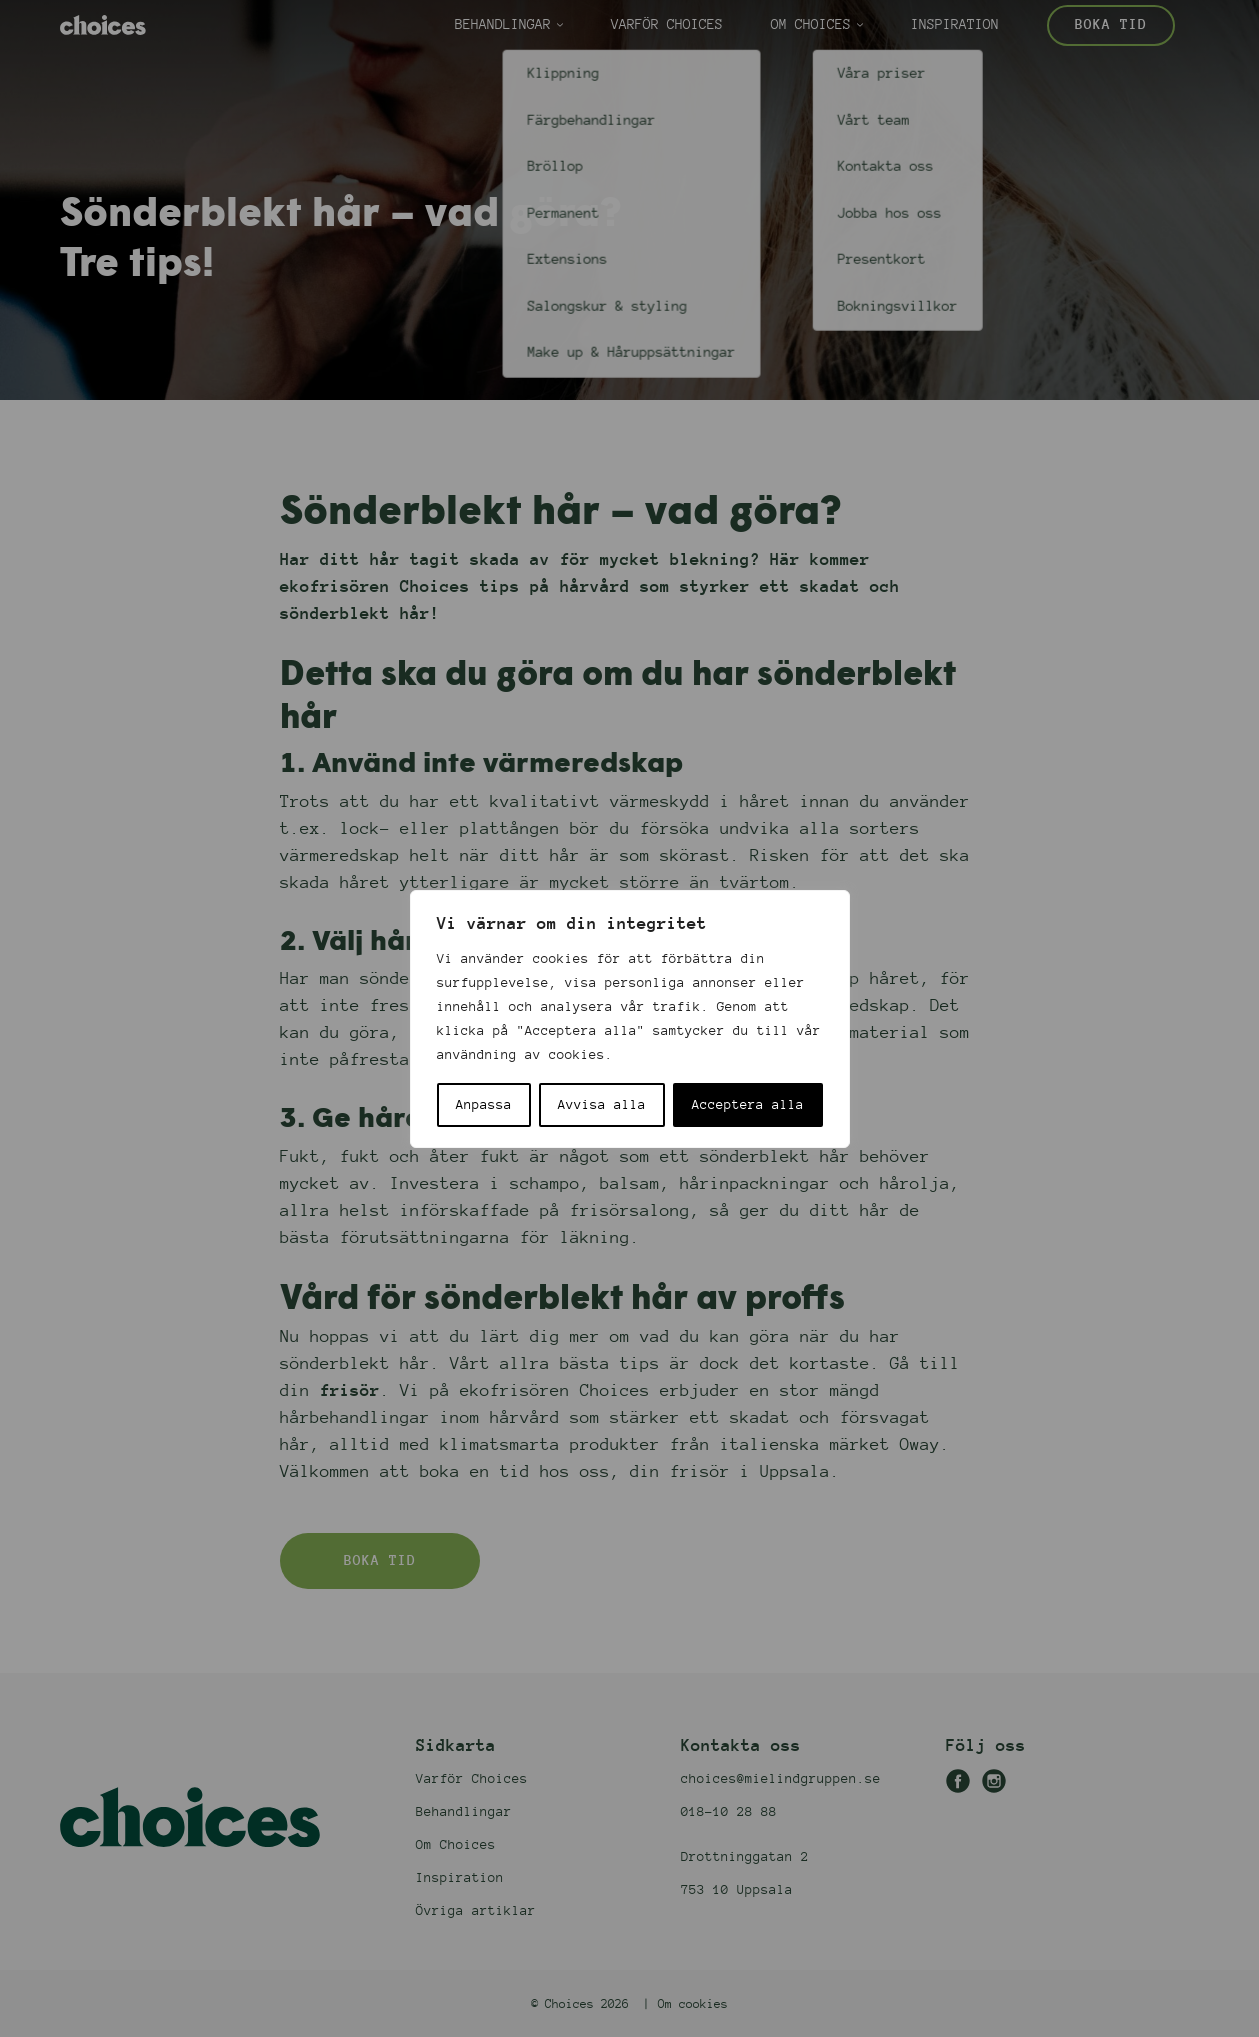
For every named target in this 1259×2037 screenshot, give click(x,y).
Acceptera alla (748, 1105)
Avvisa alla (602, 1105)
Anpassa (484, 1105)
